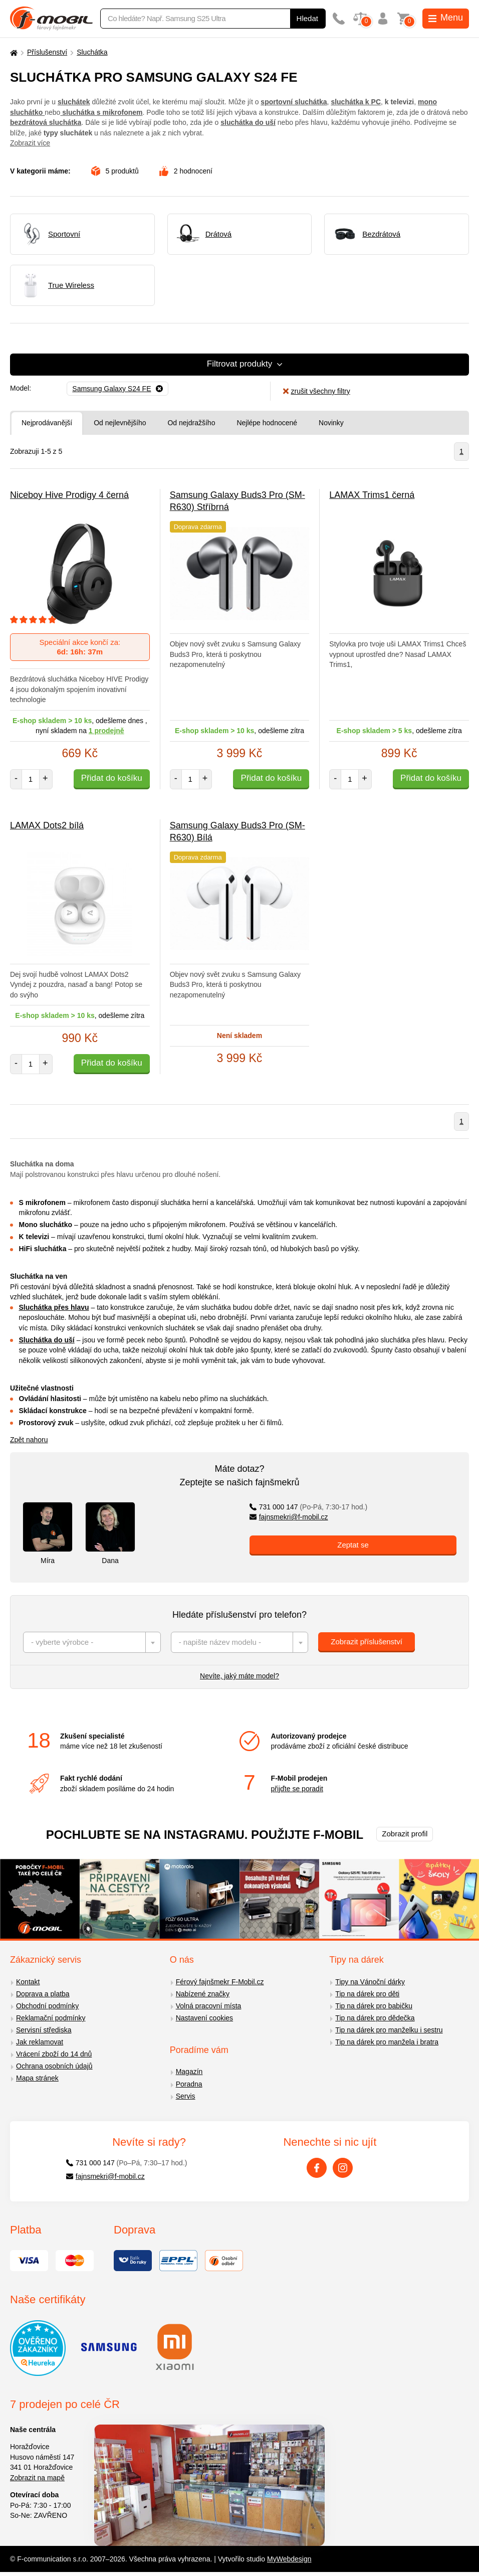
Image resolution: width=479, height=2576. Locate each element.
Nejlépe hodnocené (266, 423)
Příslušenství (47, 52)
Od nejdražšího (191, 423)
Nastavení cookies (204, 2018)
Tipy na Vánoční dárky (370, 1982)
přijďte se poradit (297, 1789)
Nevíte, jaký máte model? (239, 1676)
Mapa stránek (37, 2078)
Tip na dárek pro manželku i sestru (388, 2030)
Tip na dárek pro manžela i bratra (386, 2042)
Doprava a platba (43, 1994)
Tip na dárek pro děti (367, 1994)
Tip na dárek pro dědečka (374, 2018)
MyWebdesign (289, 2559)
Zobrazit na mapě (37, 2478)
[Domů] (13, 52)
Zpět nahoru (29, 1440)
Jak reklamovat (39, 2042)
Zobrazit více (30, 143)
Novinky (331, 423)
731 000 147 (308, 1507)
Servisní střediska (43, 2030)
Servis (185, 2096)
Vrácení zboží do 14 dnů (54, 2054)
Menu (445, 18)
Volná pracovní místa (209, 2006)
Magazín (189, 2072)
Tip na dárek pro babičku (373, 2006)
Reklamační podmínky (51, 2018)
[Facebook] (317, 2168)
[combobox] (92, 1642)
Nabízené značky (202, 1994)
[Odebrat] (117, 388)
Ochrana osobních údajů (54, 2066)
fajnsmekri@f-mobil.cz (289, 1517)
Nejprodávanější (47, 423)
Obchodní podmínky (47, 2006)
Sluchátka (92, 52)
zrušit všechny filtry (316, 391)
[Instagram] (343, 2168)
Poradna (189, 2084)
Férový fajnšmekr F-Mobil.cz (220, 1982)
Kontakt (28, 1982)
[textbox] (92, 1642)
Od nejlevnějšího (120, 423)
